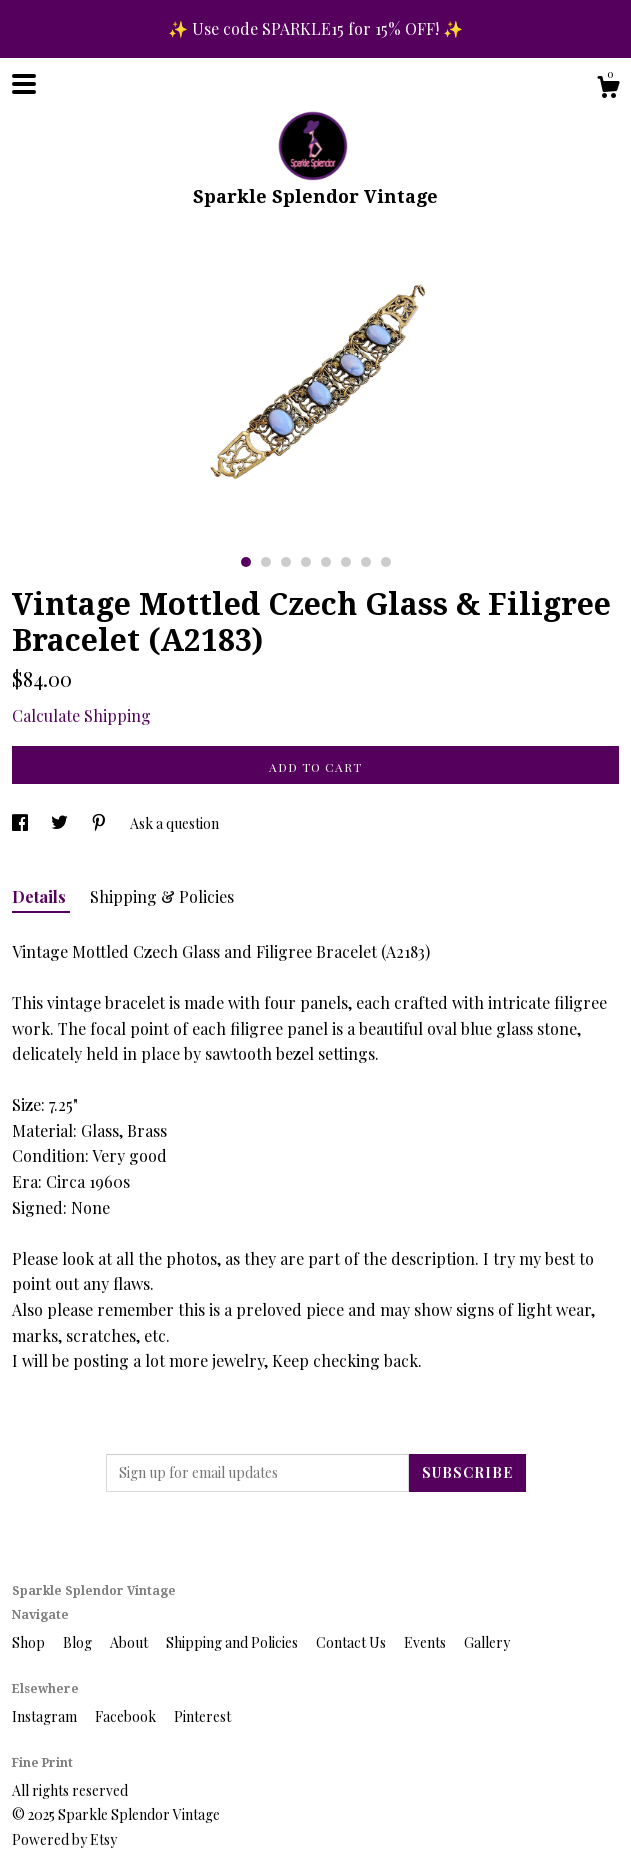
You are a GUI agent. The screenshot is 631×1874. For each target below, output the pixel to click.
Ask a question (174, 823)
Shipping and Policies (233, 1642)
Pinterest (202, 1716)
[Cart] (608, 89)
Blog (79, 1642)
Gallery (487, 1642)
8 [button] (386, 562)
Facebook (127, 1716)
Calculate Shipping (81, 715)
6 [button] (346, 562)
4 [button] (306, 562)
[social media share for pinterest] (100, 823)
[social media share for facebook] (21, 823)
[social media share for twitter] (61, 823)
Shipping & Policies (162, 896)
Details (41, 896)
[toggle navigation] (24, 84)
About (130, 1642)
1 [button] (246, 562)
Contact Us (352, 1642)
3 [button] (286, 562)
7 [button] (366, 562)
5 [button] (326, 562)
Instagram (46, 1716)
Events (426, 1642)
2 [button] (266, 562)
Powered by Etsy (64, 1839)
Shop (30, 1642)
